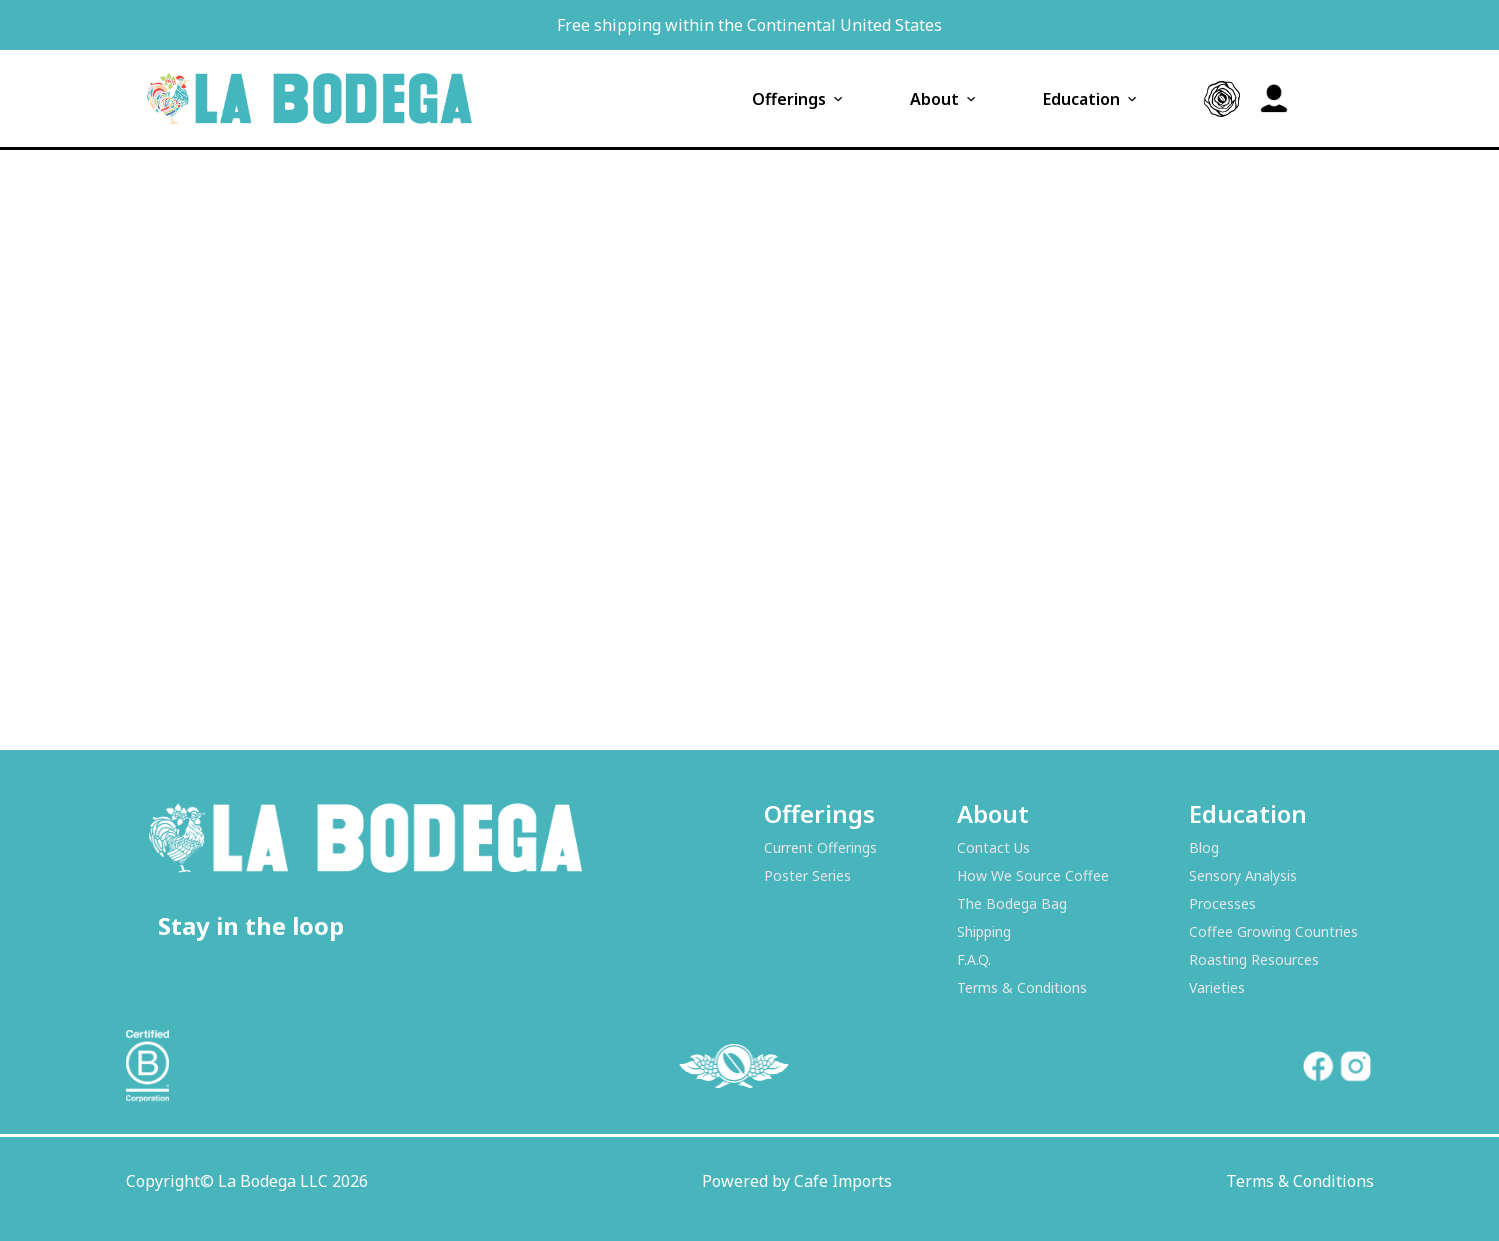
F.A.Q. (974, 959)
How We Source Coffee (1033, 875)
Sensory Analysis (1243, 875)
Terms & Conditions (1022, 987)
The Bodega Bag (1012, 903)
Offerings (799, 99)
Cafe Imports (843, 1181)
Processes (1222, 903)
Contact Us (993, 847)
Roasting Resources (1254, 959)
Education (1091, 99)
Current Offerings (820, 847)
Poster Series (807, 875)
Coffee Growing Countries (1273, 931)
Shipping (984, 931)
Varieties (1217, 987)
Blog (1204, 847)
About (944, 99)
